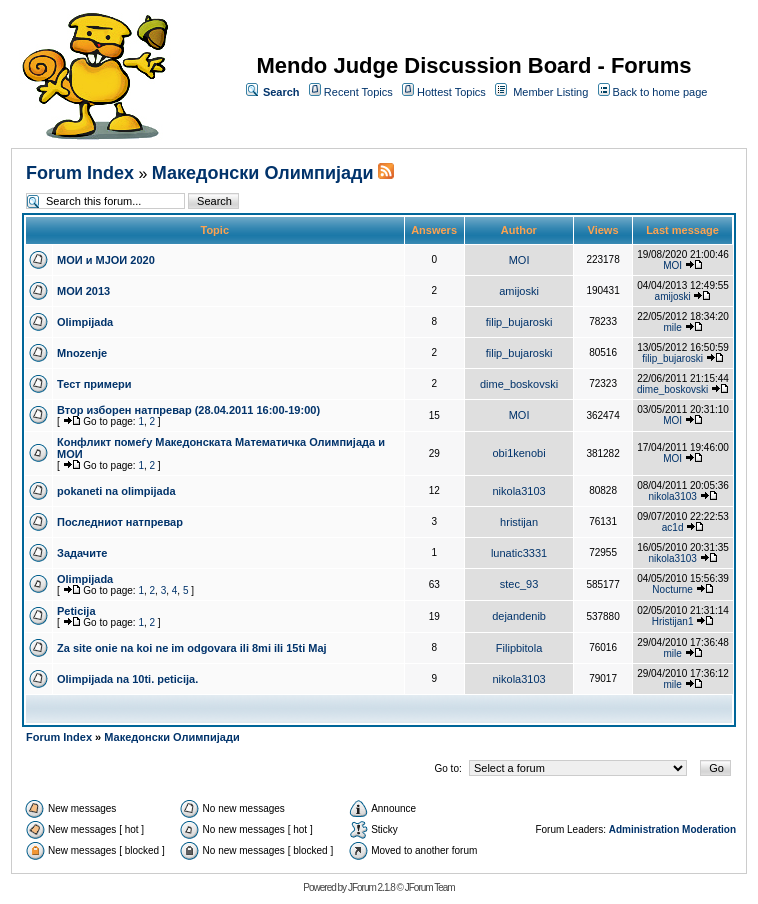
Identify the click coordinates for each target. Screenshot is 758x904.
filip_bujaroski (519, 322)
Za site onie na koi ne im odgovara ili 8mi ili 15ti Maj (192, 648)
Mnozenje (82, 353)
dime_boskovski (519, 384)
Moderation (709, 829)
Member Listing (550, 92)
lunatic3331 (519, 553)
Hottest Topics (451, 92)
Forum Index (80, 173)
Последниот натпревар (120, 522)
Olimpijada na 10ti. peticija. (127, 679)
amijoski (519, 291)
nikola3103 (518, 491)
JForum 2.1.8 (371, 887)
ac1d (673, 527)
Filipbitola (519, 648)
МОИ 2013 (83, 291)
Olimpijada (85, 322)
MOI (519, 260)
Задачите (82, 553)
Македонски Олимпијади (263, 173)
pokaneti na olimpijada (116, 491)
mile (672, 327)
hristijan (519, 522)
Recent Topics (358, 92)
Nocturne (672, 589)
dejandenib (519, 616)
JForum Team (430, 887)
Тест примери (94, 384)
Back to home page (660, 92)
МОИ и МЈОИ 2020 (106, 260)
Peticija (76, 611)
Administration (644, 829)
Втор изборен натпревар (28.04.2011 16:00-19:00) (188, 410)
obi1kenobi (518, 453)
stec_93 (519, 584)
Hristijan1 (673, 621)
